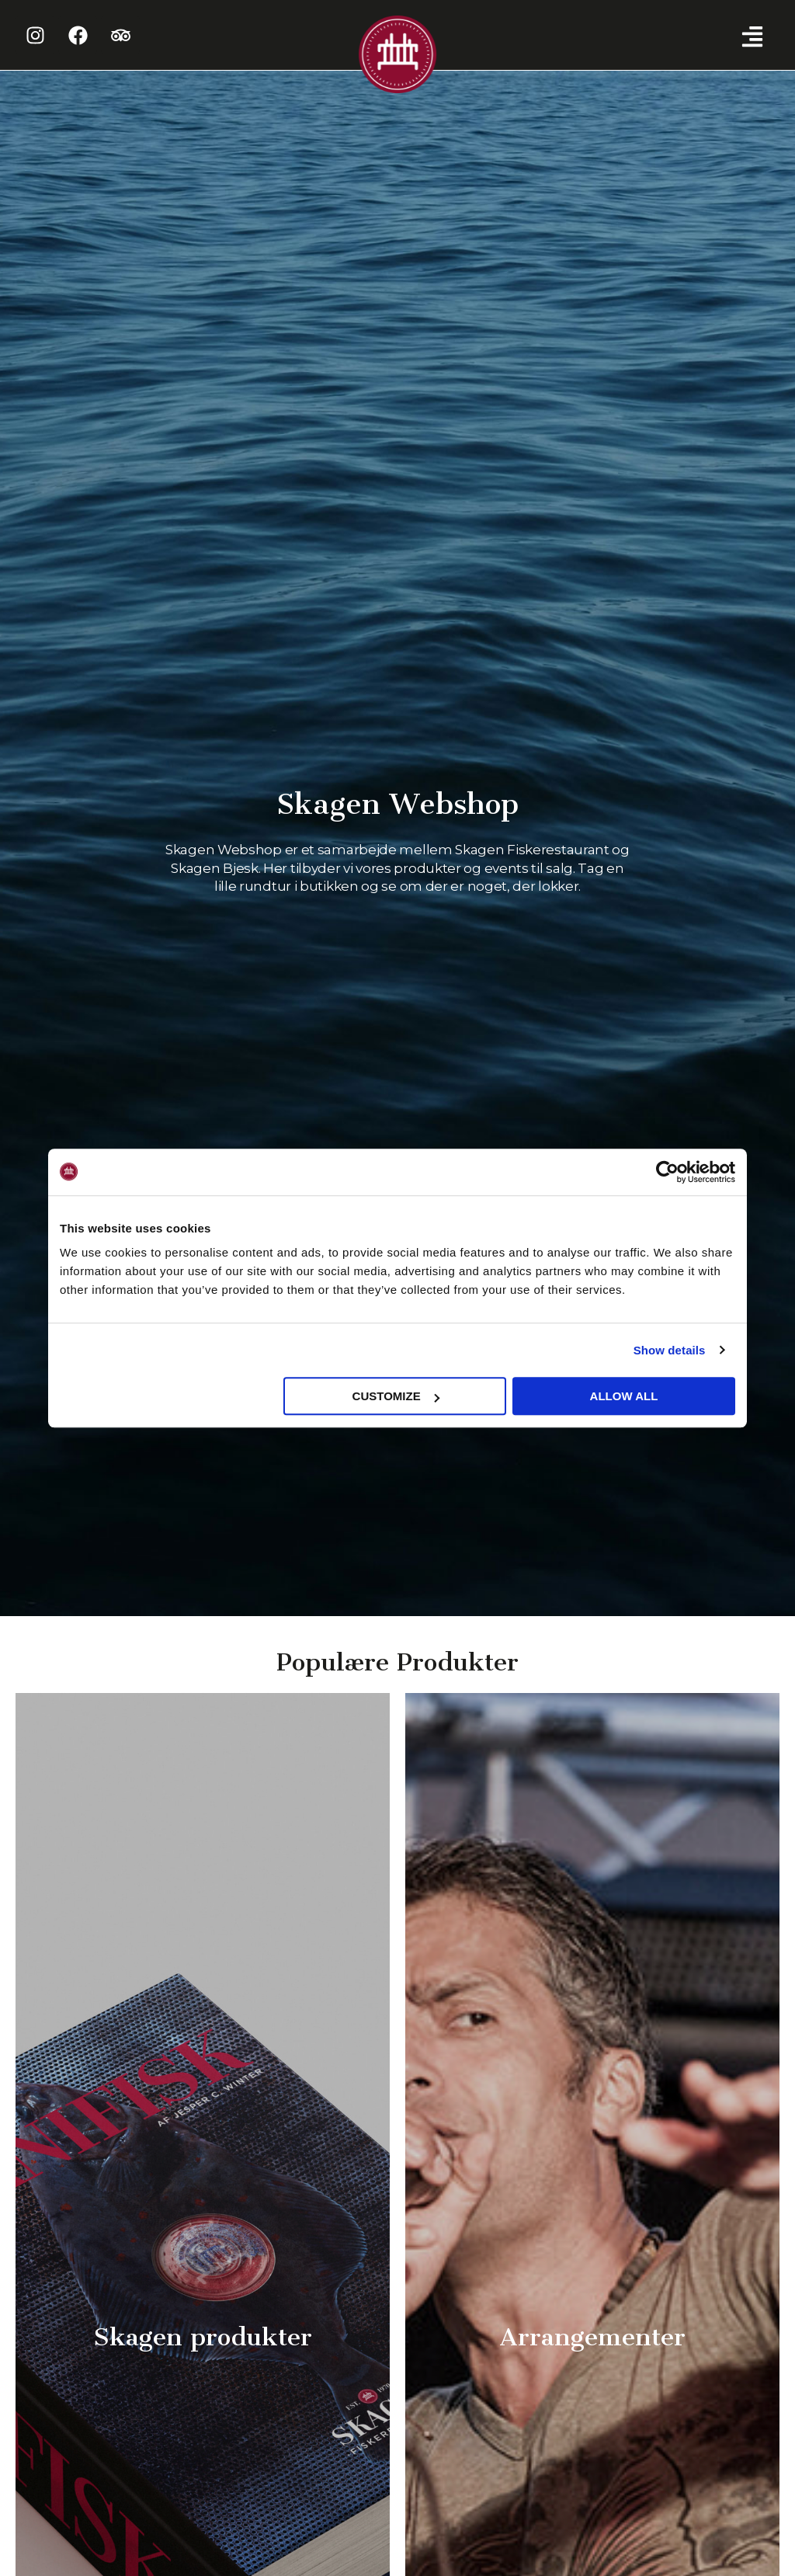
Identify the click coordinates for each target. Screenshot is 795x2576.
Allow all (624, 1396)
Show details (670, 1350)
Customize (395, 1396)
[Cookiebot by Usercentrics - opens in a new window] (667, 1172)
